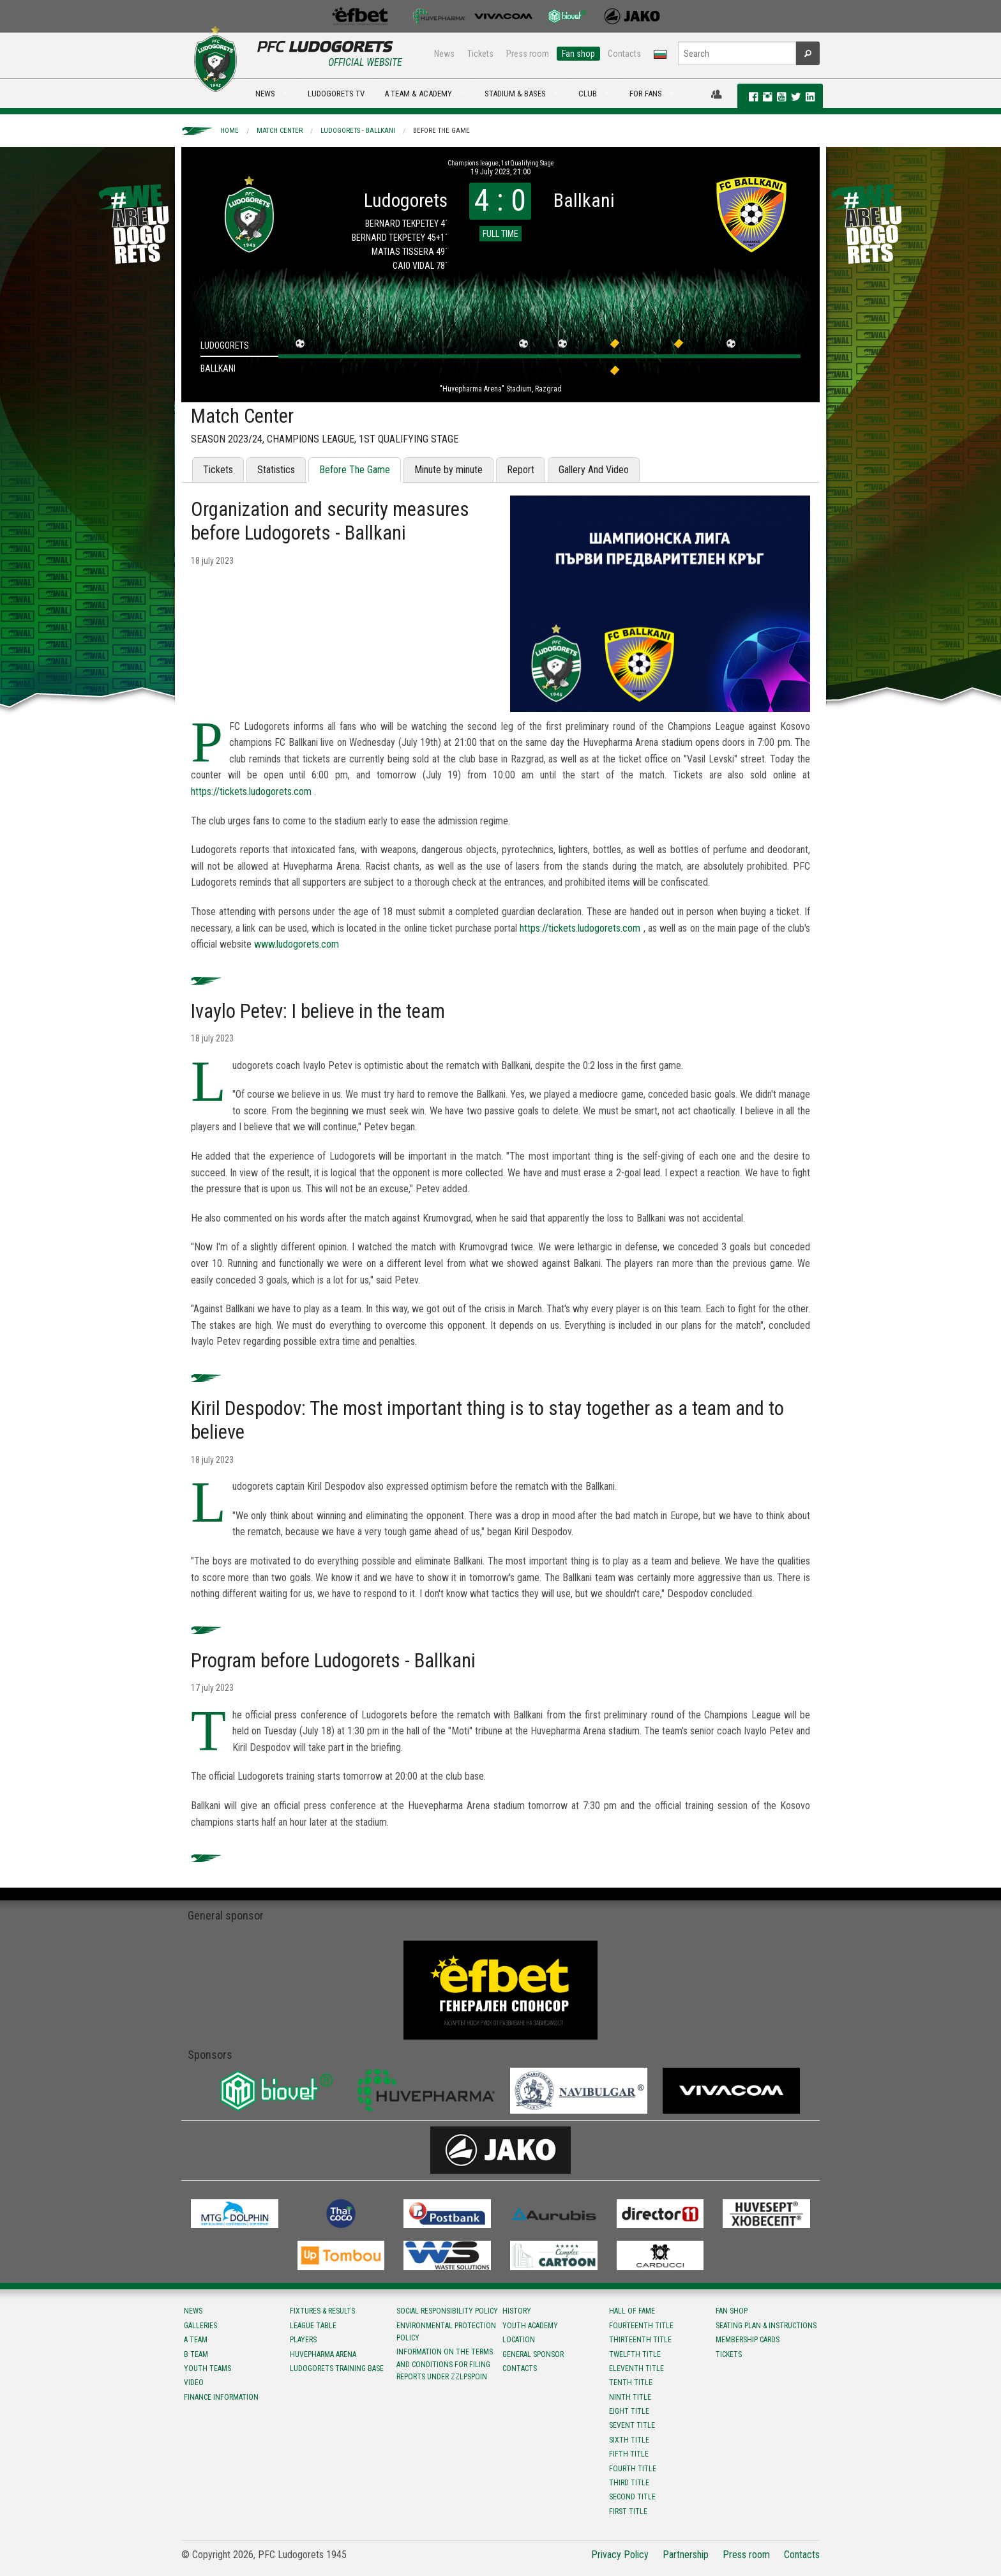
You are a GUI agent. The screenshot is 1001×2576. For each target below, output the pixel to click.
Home (229, 130)
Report (520, 470)
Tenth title (630, 2382)
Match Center (280, 130)
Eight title (629, 2411)
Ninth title (630, 2397)
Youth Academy (530, 2325)
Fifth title (629, 2454)
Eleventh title (636, 2368)
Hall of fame (632, 2311)
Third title (629, 2482)
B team (196, 2354)
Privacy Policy (620, 2555)
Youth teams (207, 2368)
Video (194, 2382)
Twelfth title (635, 2354)
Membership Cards (747, 2339)
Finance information (221, 2397)
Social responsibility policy (447, 2311)
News (444, 54)
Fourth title (632, 2468)
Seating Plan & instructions (766, 2325)
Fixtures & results (322, 2311)
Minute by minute (448, 470)
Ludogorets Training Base (337, 2368)
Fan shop (578, 54)
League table (313, 2325)
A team (195, 2339)
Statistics (276, 470)
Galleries (200, 2325)
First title (628, 2511)
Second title (632, 2496)
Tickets (480, 54)
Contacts (624, 54)
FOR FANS (645, 93)
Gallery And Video (594, 470)
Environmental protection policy (446, 2331)
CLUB (587, 93)
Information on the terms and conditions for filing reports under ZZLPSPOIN (444, 2364)
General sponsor (533, 2354)
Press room (527, 54)
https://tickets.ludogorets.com (251, 791)
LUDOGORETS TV (336, 93)
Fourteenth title (641, 2325)
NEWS (265, 93)
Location (518, 2339)
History (516, 2311)
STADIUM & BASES (515, 93)
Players (303, 2339)
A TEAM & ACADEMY (418, 93)
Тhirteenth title (640, 2339)
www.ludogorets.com (296, 944)
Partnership (686, 2555)
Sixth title (629, 2440)
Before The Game (441, 130)
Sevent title (632, 2425)
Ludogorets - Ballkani (357, 130)
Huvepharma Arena (323, 2354)
